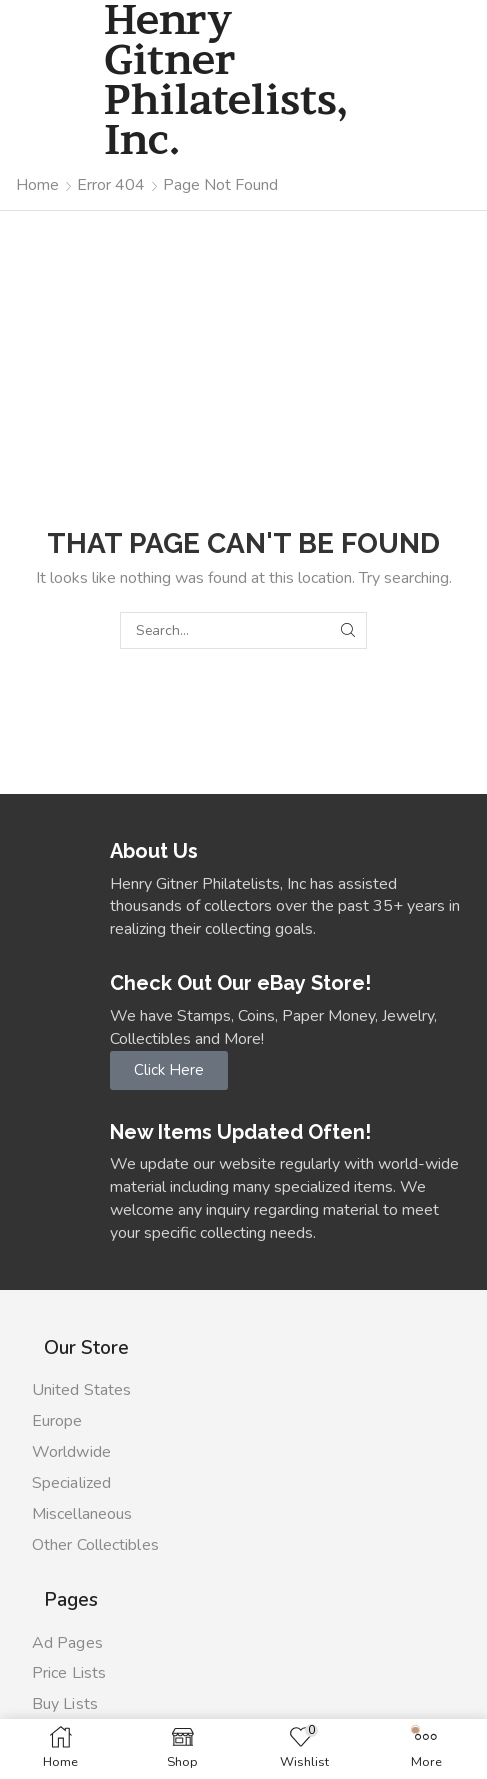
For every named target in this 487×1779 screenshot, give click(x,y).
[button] (169, 1070)
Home (37, 185)
